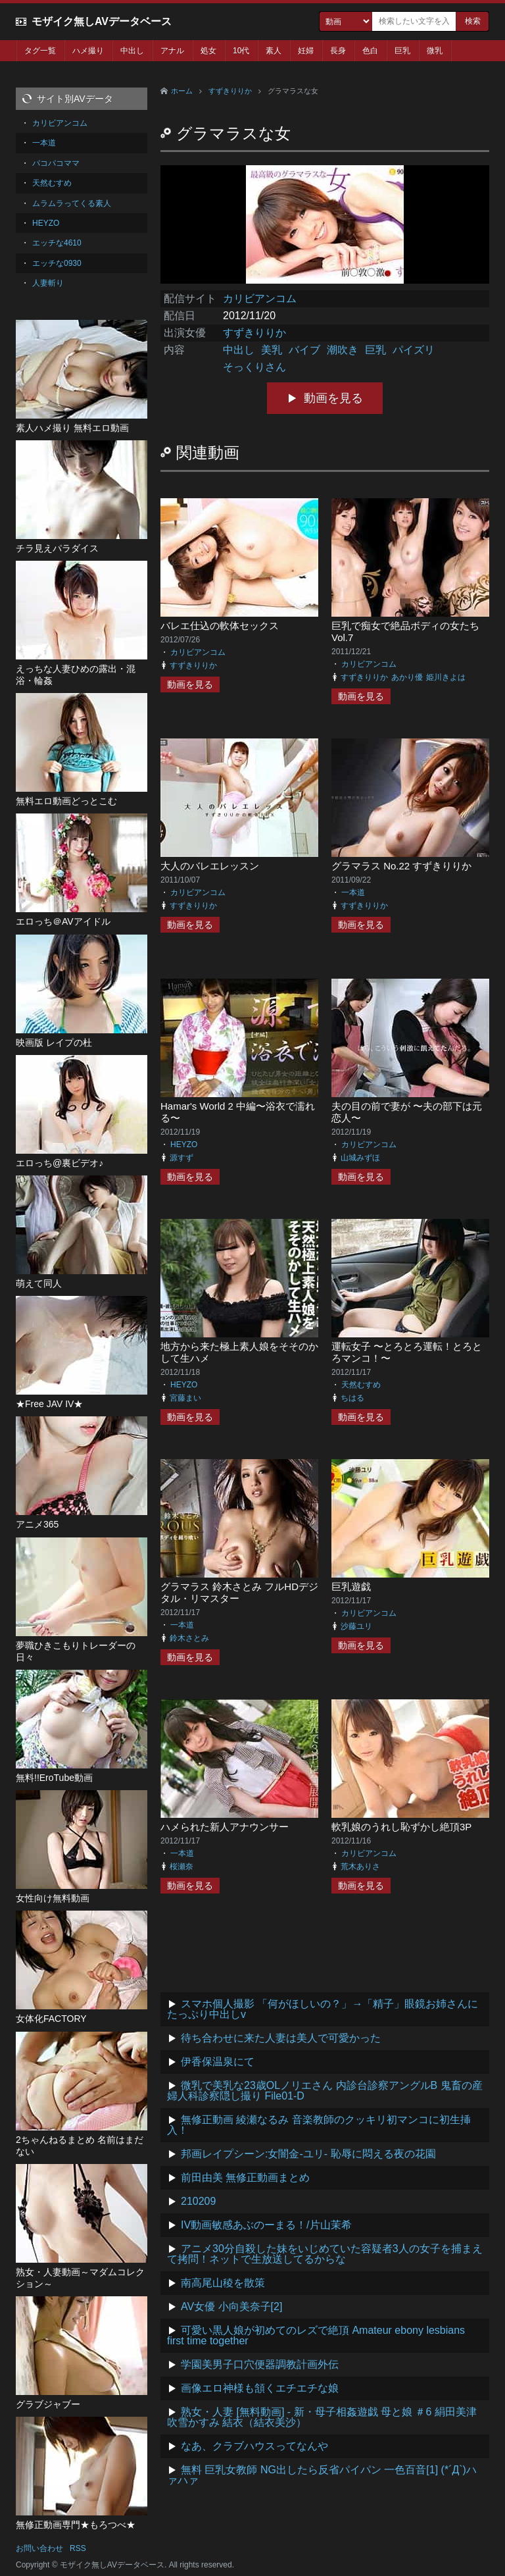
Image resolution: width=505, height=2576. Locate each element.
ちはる (352, 1398)
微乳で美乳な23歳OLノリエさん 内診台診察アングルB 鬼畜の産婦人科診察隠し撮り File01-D (325, 2090)
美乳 (271, 349)
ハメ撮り (88, 50)
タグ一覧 (40, 50)
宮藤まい (185, 1398)
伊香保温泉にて (217, 2061)
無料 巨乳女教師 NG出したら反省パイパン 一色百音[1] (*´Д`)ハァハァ (322, 2475)
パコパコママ (56, 163)
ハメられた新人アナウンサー (224, 1826)
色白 (370, 50)
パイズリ (414, 349)
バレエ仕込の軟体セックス (219, 625)
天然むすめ (361, 1384)
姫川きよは (446, 677)
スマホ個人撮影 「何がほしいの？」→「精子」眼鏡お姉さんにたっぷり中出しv (322, 2009)
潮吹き (342, 349)
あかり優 (407, 677)
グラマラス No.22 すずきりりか (401, 865)
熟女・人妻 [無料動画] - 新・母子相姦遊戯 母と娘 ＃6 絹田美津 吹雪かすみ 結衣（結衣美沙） (322, 2417)
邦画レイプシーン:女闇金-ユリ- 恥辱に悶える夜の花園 (308, 2153)
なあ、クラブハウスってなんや (254, 2446)
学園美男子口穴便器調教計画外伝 (260, 2364)
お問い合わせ (39, 2548)
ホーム (182, 91)
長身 (338, 50)
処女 (208, 50)
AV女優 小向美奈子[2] (231, 2306)
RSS (78, 2548)
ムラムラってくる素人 (71, 203)
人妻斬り (48, 283)
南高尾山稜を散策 (223, 2282)
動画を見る (333, 398)
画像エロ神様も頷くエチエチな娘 (260, 2388)
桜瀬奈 (181, 1866)
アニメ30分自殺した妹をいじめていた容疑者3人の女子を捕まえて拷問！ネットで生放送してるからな (325, 2254)
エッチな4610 (57, 242)
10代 (241, 50)
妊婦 (306, 50)
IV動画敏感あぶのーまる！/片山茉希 (266, 2224)
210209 (198, 2201)
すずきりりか (230, 91)
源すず (181, 1157)
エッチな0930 (57, 263)
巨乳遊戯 (351, 1586)
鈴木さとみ (189, 1638)
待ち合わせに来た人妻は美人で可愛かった (281, 2038)
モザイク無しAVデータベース (102, 21)
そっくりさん (254, 367)
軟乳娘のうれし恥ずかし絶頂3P (401, 1826)
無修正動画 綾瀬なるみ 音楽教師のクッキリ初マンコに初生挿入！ (319, 2125)
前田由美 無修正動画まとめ (245, 2177)
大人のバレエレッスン (209, 865)
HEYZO (183, 1144)
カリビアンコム (260, 298)
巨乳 (402, 50)
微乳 (435, 50)
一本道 (353, 892)
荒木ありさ (360, 1866)
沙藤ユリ (356, 1626)
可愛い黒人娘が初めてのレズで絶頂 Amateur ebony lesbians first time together (316, 2335)
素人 (273, 50)
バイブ (304, 349)
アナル (172, 50)
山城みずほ (360, 1157)
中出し (132, 50)
